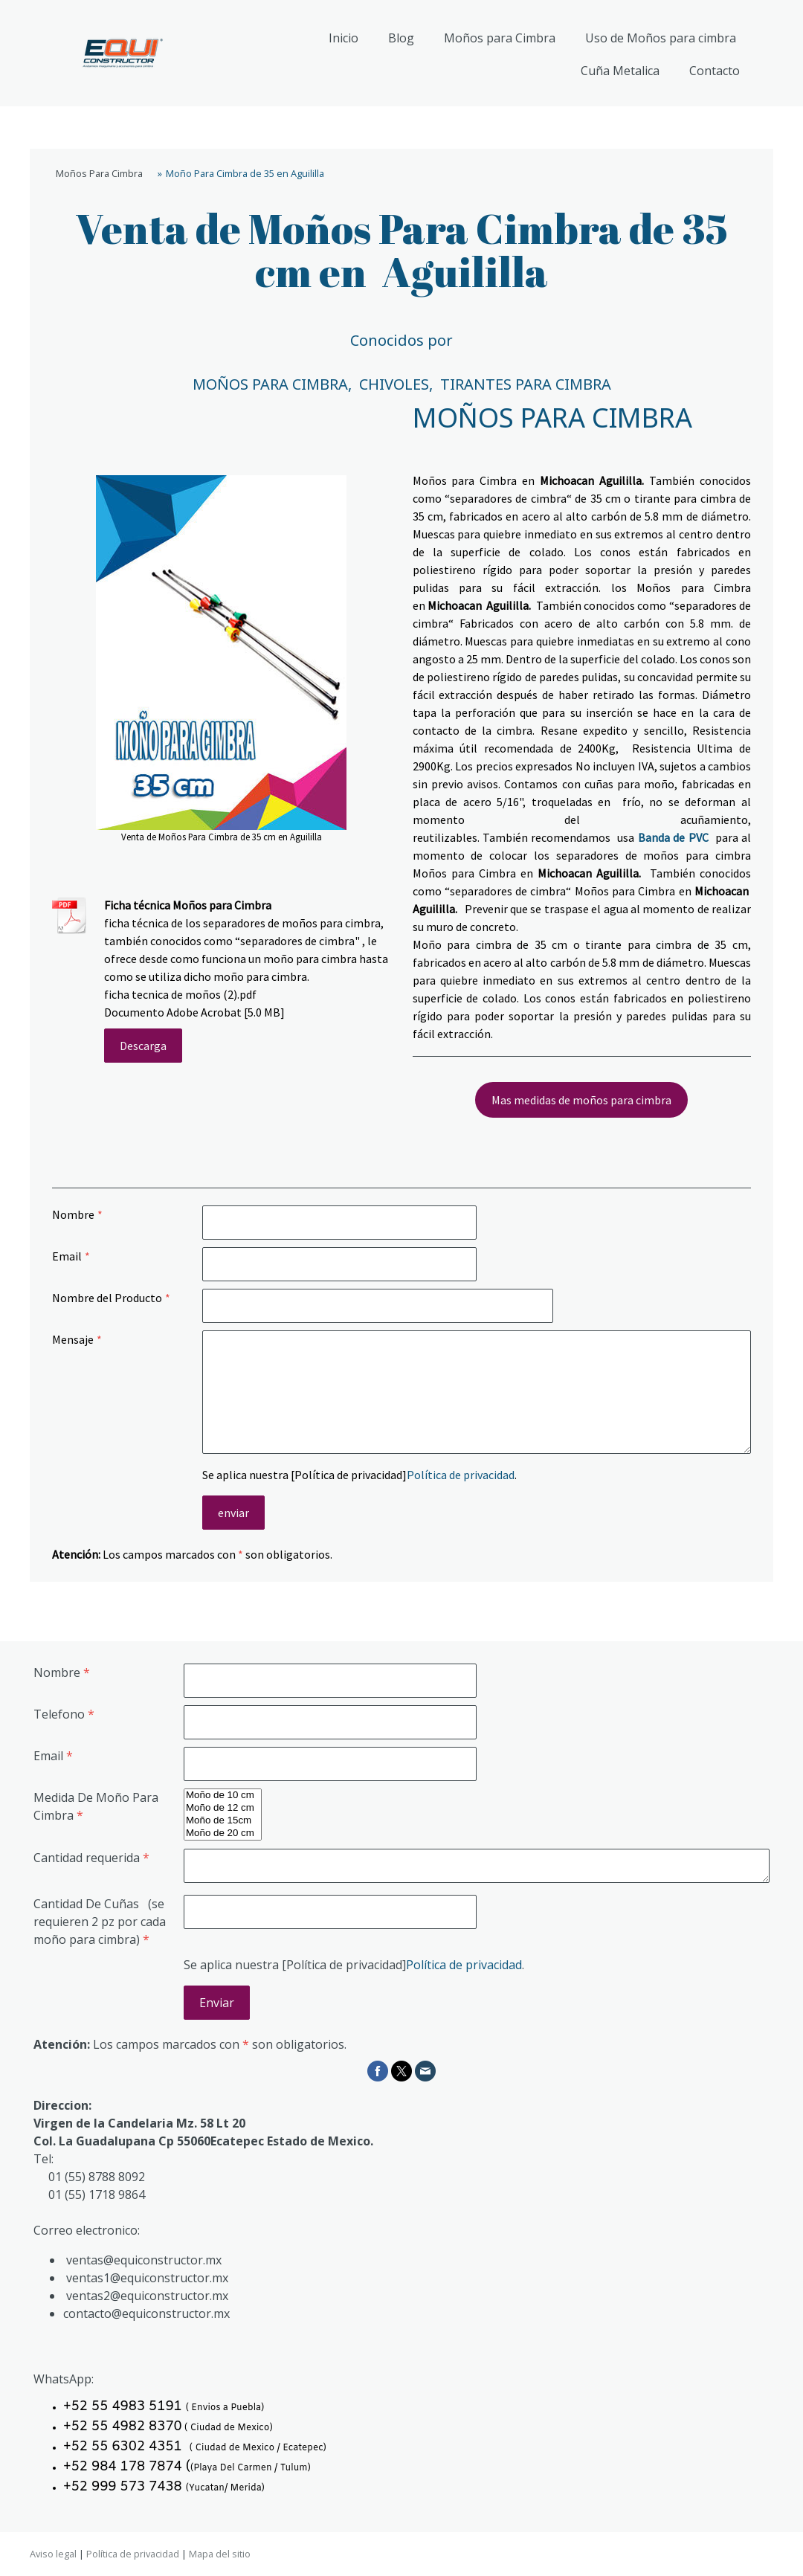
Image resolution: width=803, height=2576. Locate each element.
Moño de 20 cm (222, 1833)
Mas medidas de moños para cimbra (581, 1099)
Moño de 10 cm (222, 1795)
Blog (401, 38)
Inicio (343, 38)
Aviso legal (53, 2553)
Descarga (143, 1045)
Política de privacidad (461, 1474)
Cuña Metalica (620, 70)
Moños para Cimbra (499, 38)
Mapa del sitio (220, 2553)
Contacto (714, 70)
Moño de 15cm (222, 1821)
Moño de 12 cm (222, 1808)
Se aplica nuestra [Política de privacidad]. (359, 1474)
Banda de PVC (673, 837)
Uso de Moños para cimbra (660, 38)
